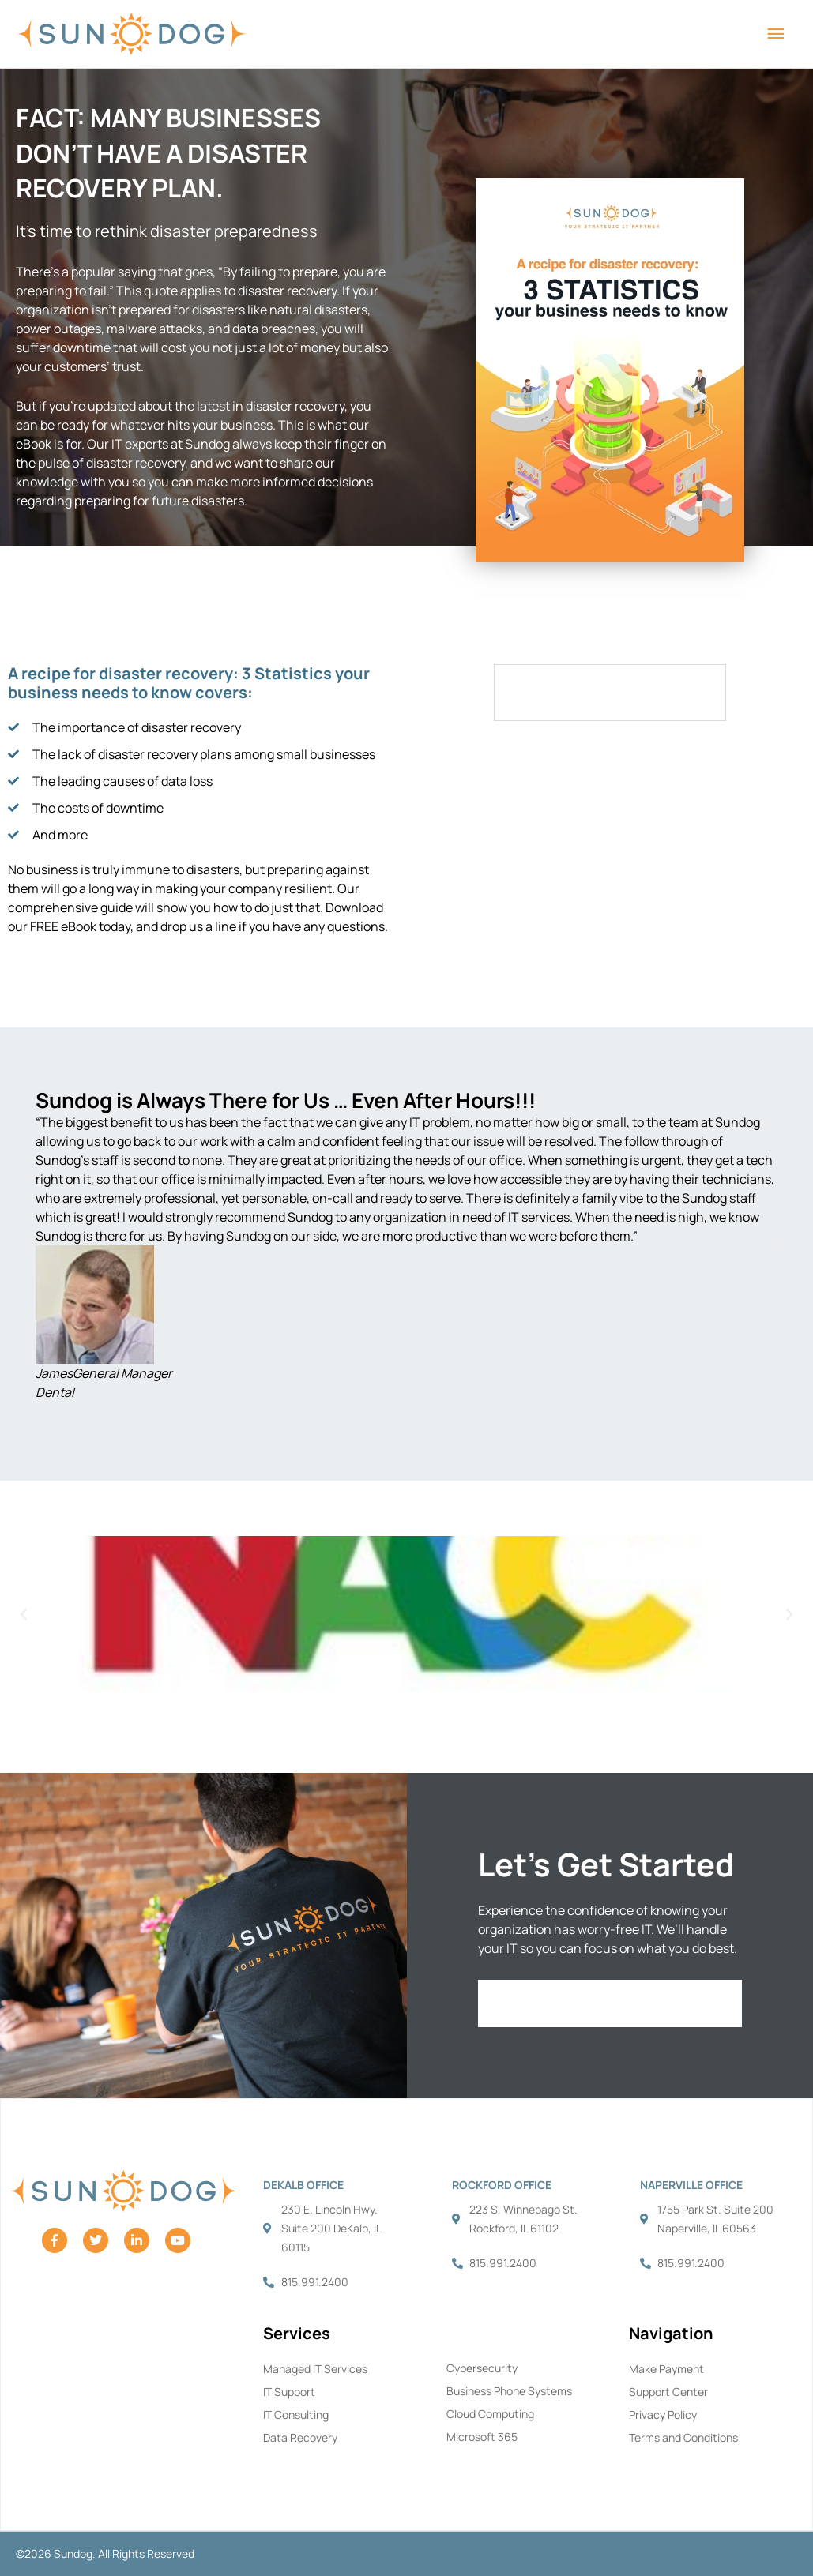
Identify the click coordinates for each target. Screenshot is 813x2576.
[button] (32, 1246)
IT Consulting (296, 2414)
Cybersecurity (482, 2367)
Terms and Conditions (683, 2437)
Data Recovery (300, 2437)
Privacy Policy (663, 2414)
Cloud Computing (490, 2413)
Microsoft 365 (482, 2436)
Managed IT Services (315, 2368)
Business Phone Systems (509, 2390)
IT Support (289, 2391)
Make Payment (666, 2368)
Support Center (668, 2391)
